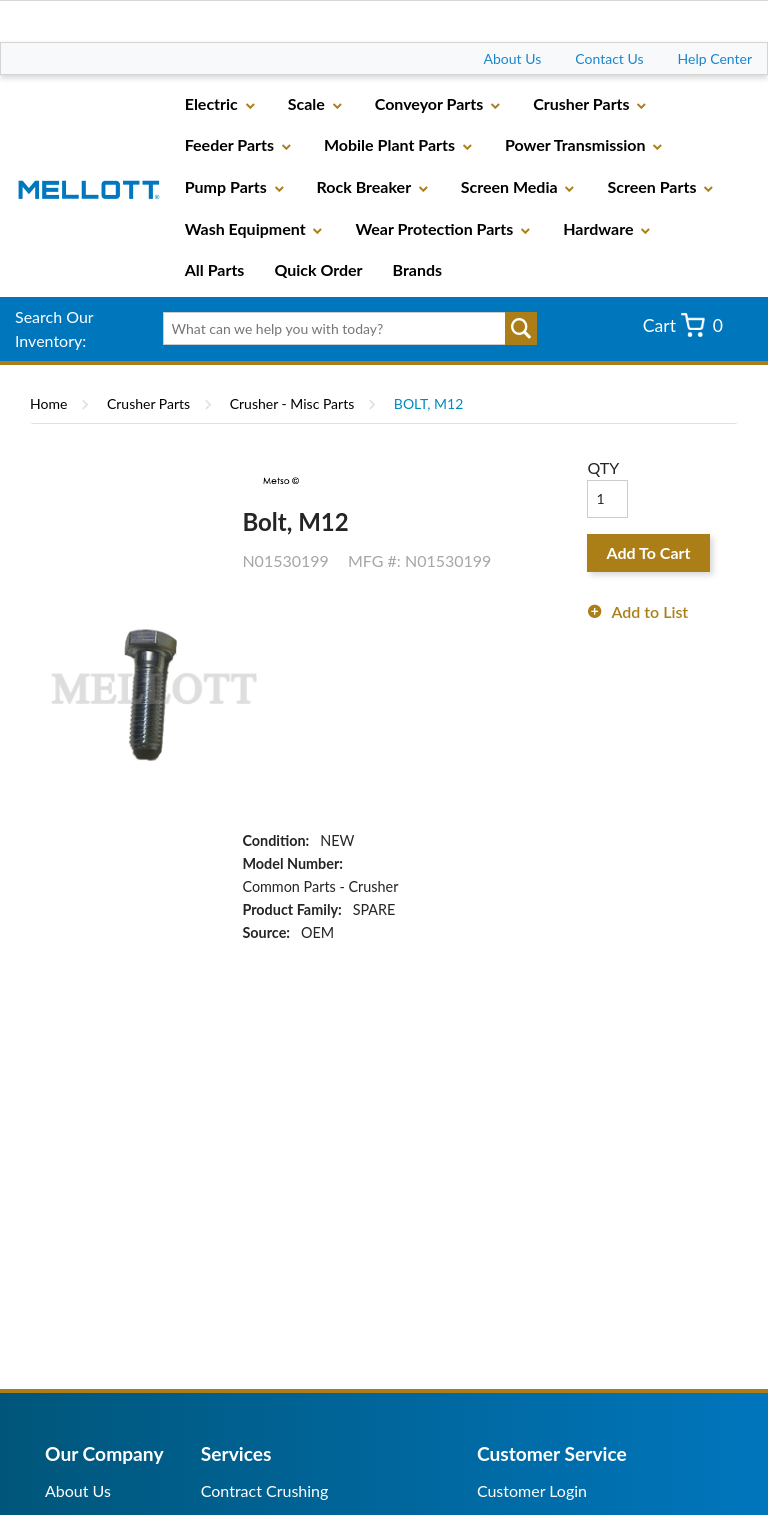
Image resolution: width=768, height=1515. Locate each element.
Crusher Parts (148, 403)
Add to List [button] (649, 611)
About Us (513, 58)
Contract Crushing (265, 1490)
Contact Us (609, 58)
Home (48, 403)
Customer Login (532, 1490)
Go (521, 329)
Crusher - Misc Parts (292, 403)
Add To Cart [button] (649, 552)
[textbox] (344, 329)
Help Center (715, 58)
